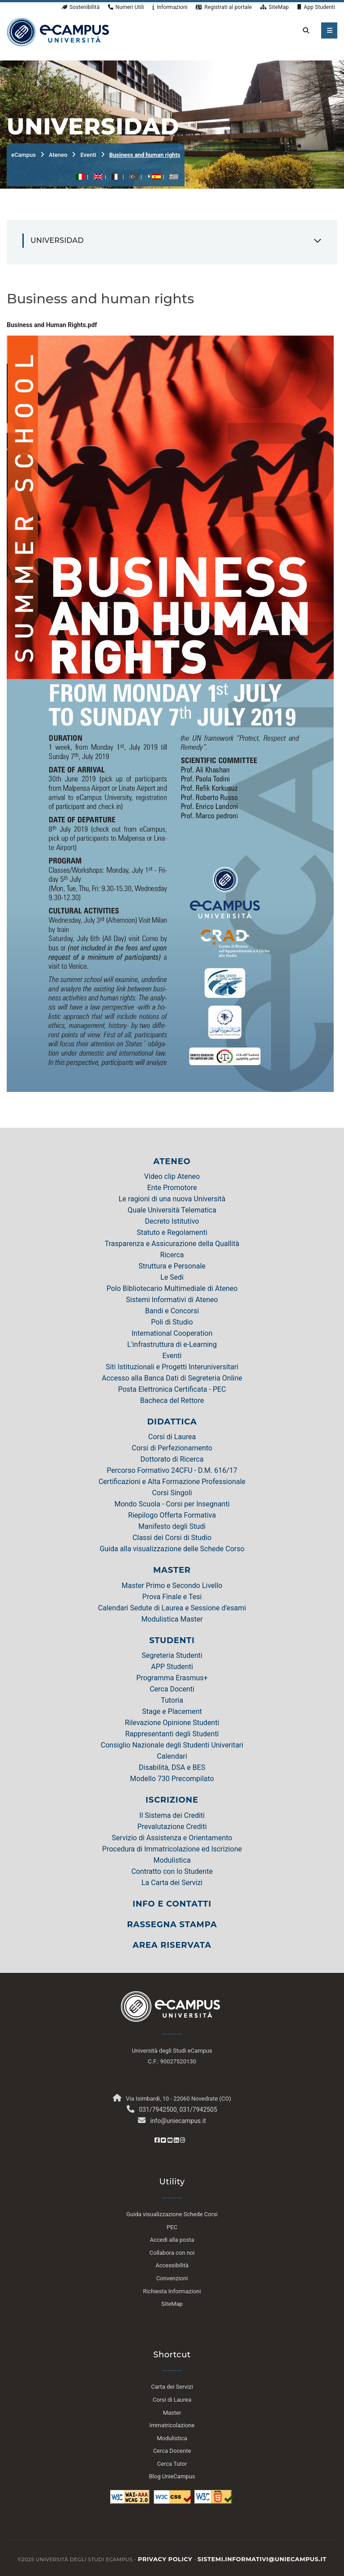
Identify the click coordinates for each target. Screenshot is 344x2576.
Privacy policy (165, 2559)
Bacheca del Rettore (172, 1400)
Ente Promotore (172, 1187)
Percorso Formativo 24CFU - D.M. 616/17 (172, 1470)
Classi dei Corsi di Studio (172, 1537)
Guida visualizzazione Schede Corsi (172, 2214)
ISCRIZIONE (172, 1800)
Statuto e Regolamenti (172, 1232)
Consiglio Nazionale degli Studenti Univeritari (172, 1745)
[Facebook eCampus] (157, 2140)
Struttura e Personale (172, 1266)
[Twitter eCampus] (163, 2140)
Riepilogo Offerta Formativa (172, 1515)
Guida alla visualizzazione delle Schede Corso (171, 1549)
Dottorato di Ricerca (172, 1459)
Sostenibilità (80, 7)
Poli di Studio (172, 1322)
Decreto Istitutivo (172, 1221)
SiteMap (274, 7)
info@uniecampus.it (178, 2120)
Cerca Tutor (172, 2463)
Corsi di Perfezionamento (172, 1448)
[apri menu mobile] (329, 30)
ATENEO (171, 1161)
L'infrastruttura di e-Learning (172, 1344)
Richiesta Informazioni (172, 2291)
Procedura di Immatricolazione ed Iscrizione (172, 1849)
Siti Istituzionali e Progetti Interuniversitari (172, 1367)
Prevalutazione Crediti (171, 1826)
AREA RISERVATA (172, 1945)
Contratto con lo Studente (172, 1871)
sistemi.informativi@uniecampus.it (262, 2559)
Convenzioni (172, 2278)
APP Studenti (172, 1666)
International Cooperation (172, 1333)
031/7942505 (198, 2109)
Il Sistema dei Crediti (172, 1815)
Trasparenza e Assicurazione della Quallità (172, 1243)
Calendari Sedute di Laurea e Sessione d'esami (172, 1608)
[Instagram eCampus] (182, 2140)
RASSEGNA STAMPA (172, 1924)
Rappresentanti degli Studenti (172, 1734)
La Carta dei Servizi (172, 1882)
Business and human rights (145, 154)
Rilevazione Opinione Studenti (172, 1722)
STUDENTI (172, 1640)
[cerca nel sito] (304, 30)
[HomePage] (58, 31)
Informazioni (170, 7)
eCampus (23, 154)
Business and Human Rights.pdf (52, 324)
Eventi (88, 154)
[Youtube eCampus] (170, 2140)
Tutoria (172, 1700)
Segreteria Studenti (172, 1655)
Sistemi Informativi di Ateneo (172, 1299)
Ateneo (58, 154)
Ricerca (172, 1255)
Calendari (172, 1756)
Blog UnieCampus (172, 2476)
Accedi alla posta (172, 2239)
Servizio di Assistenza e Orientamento (172, 1838)
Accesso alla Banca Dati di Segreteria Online (172, 1378)
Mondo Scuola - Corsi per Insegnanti (171, 1504)
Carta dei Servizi (172, 2386)
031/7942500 (157, 2109)
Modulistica (171, 1860)
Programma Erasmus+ (171, 1678)
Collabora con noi (172, 2252)
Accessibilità (172, 2265)
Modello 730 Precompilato (172, 1778)
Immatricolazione (172, 2425)
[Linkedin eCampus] (176, 2140)
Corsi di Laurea (172, 1437)
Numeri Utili (126, 7)
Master (172, 2412)
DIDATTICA (172, 1422)
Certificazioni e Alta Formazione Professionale (172, 1481)
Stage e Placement (172, 1711)
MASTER (172, 1570)
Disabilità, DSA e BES (172, 1767)
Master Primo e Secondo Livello (171, 1585)
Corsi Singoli (172, 1493)
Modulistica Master (171, 1619)
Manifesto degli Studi (172, 1526)
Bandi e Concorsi (172, 1311)
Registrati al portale (224, 7)
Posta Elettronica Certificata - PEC (172, 1389)
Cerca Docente (172, 2450)
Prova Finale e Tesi (172, 1596)
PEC (172, 2227)
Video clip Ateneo (172, 1176)
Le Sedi (172, 1277)
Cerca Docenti (172, 1689)
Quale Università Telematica (172, 1210)
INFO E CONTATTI (172, 1904)
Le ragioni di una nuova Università (172, 1199)
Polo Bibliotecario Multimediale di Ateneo (172, 1288)
